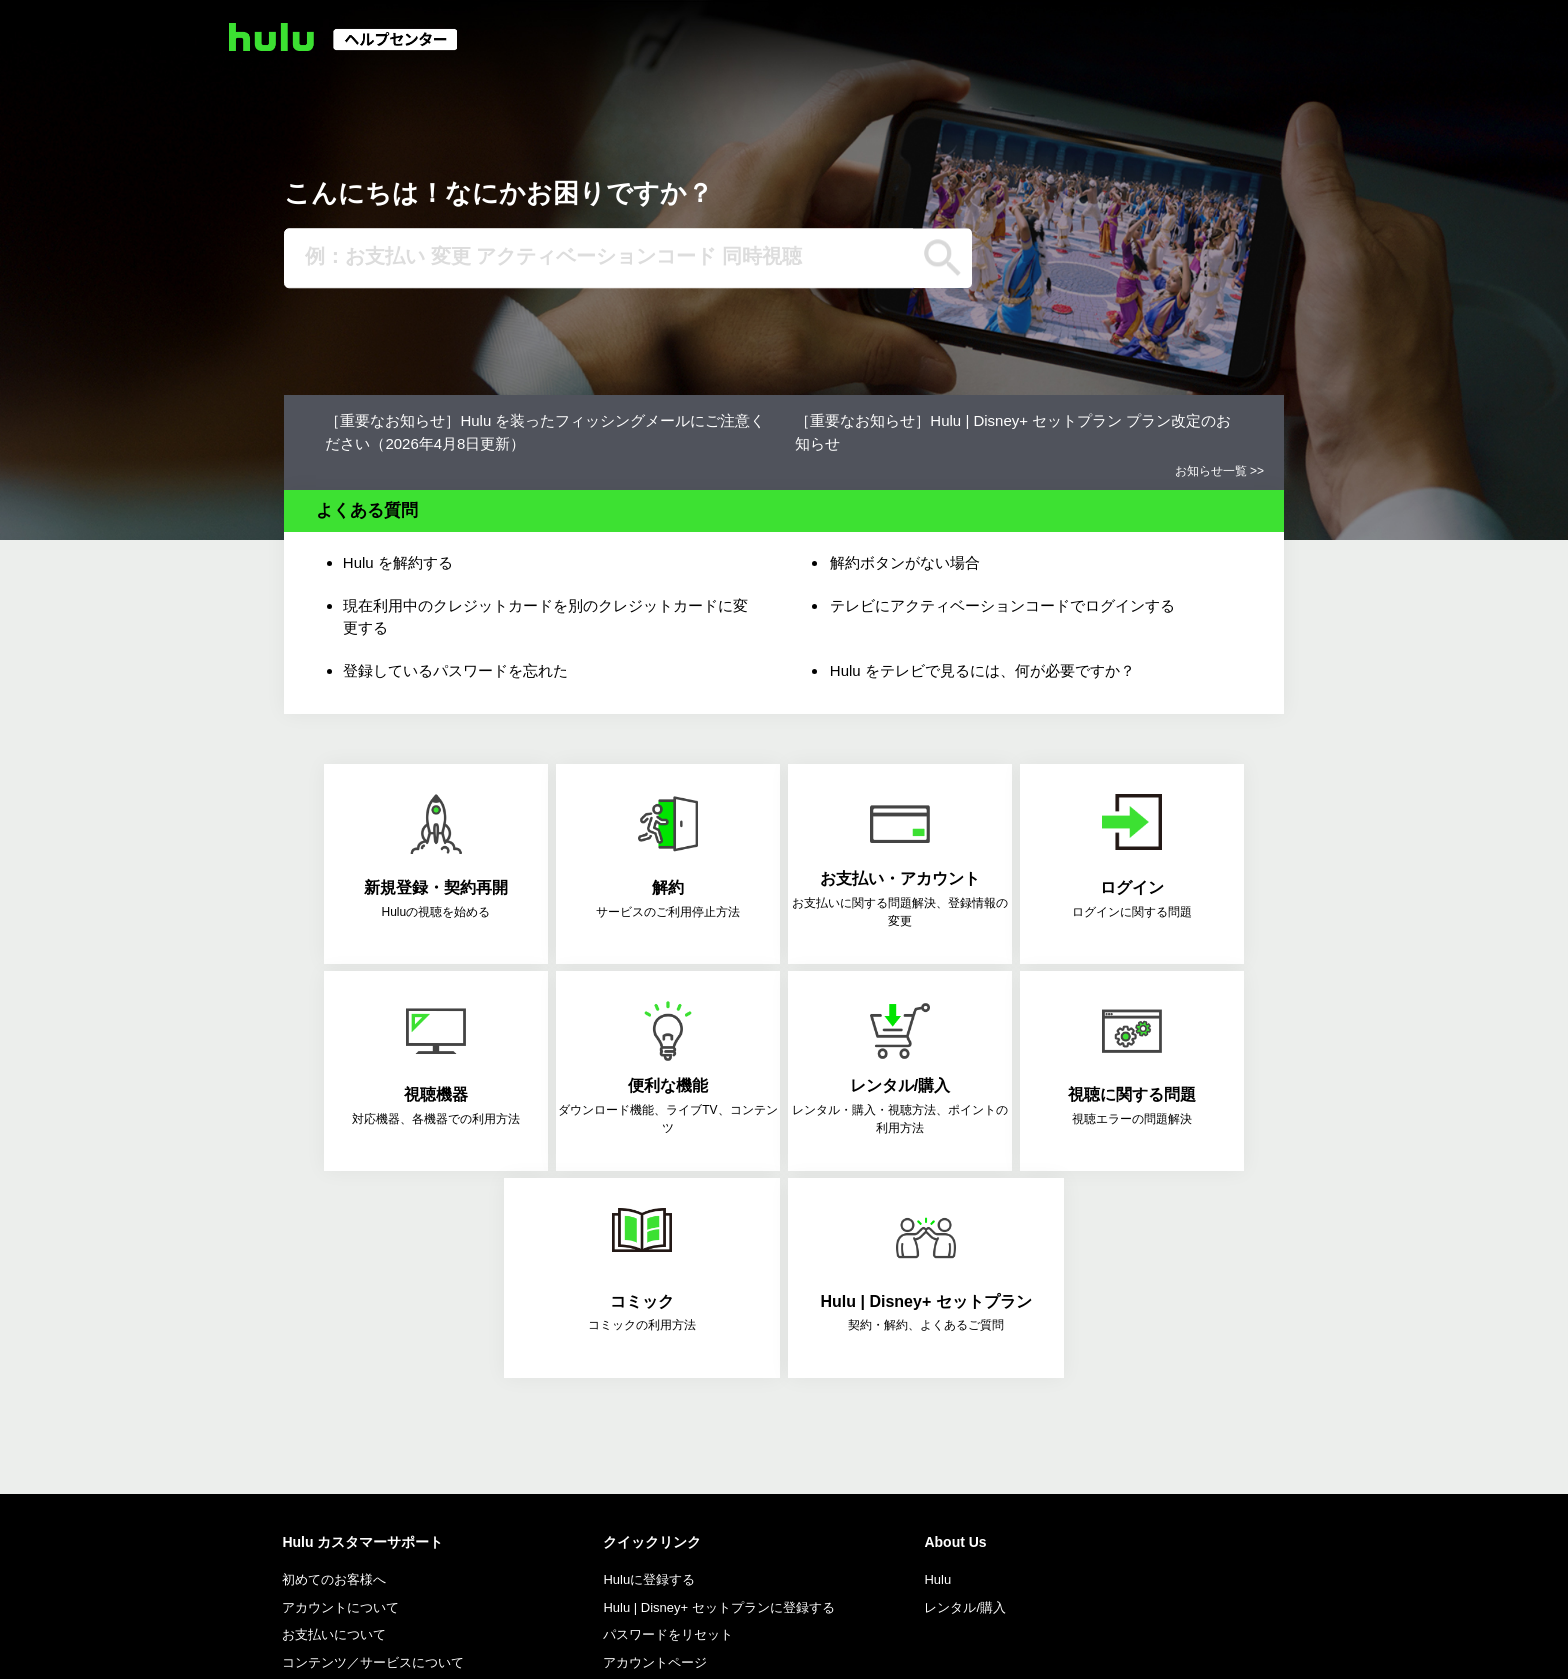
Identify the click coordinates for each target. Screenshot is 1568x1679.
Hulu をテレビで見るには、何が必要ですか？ (982, 670)
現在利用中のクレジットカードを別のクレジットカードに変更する (545, 617)
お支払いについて (334, 1426)
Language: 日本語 (1255, 1646)
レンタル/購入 (965, 1399)
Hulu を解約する (398, 562)
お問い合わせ (377, 1571)
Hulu (937, 1371)
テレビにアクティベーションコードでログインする (1002, 605)
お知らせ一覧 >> (1219, 471)
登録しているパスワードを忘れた (455, 670)
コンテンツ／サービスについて (373, 1454)
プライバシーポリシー (581, 1647)
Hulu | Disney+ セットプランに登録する (718, 1399)
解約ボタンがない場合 (905, 562)
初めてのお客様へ (334, 1371)
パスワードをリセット (668, 1426)
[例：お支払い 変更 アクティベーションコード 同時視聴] (599, 258)
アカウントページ (655, 1454)
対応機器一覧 (642, 1481)
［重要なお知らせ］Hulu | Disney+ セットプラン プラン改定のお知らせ (1013, 432)
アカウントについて (340, 1399)
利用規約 (469, 1647)
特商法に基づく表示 (364, 1647)
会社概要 (260, 1647)
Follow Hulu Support (355, 1481)
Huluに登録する (649, 1371)
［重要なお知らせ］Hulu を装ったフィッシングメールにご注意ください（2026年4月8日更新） (545, 432)
